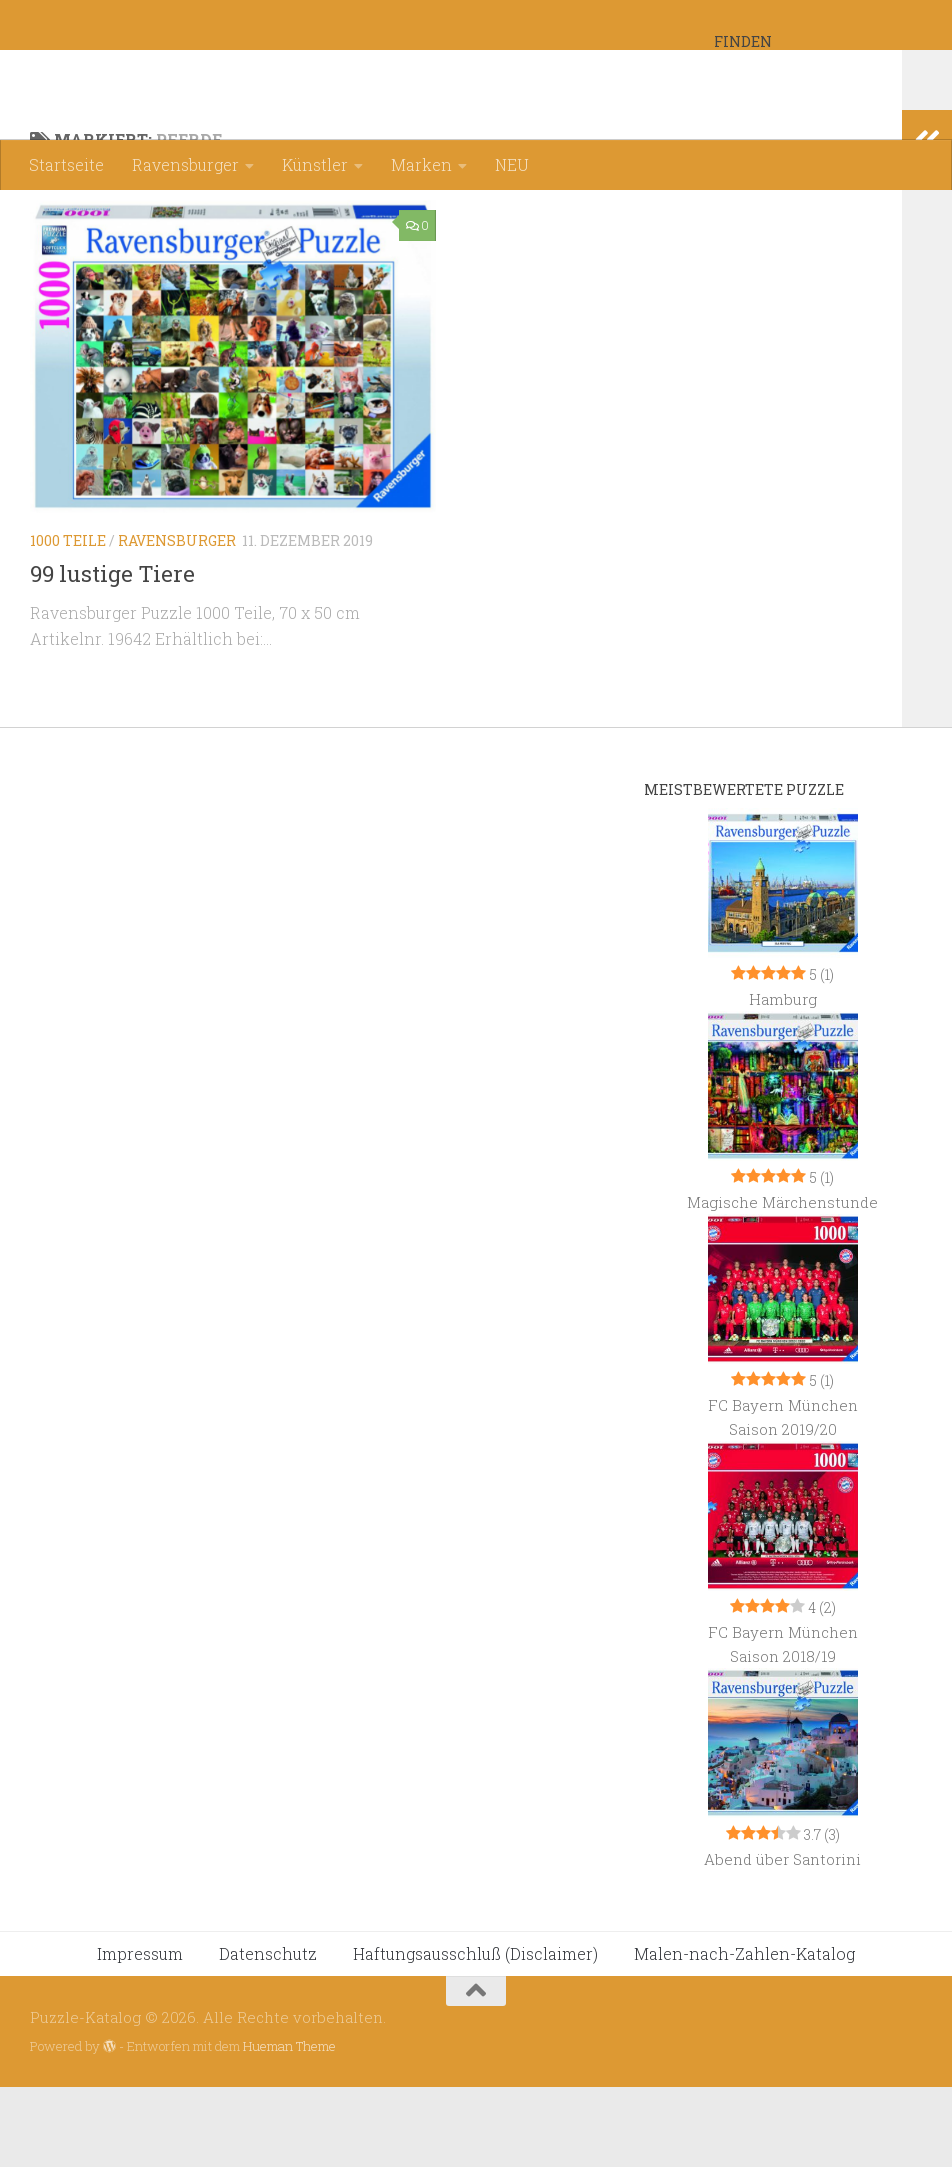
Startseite (66, 164)
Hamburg (783, 1079)
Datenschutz (268, 2033)
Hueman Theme (289, 2126)
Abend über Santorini (782, 1939)
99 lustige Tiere (112, 653)
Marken (421, 164)
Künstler (315, 164)
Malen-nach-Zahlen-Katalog (744, 2033)
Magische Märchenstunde (782, 1282)
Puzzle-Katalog (179, 69)
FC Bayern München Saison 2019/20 (783, 1497)
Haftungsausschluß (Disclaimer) (475, 2033)
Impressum (140, 2033)
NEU (512, 164)
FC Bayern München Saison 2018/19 (783, 1724)
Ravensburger (185, 164)
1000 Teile (68, 620)
